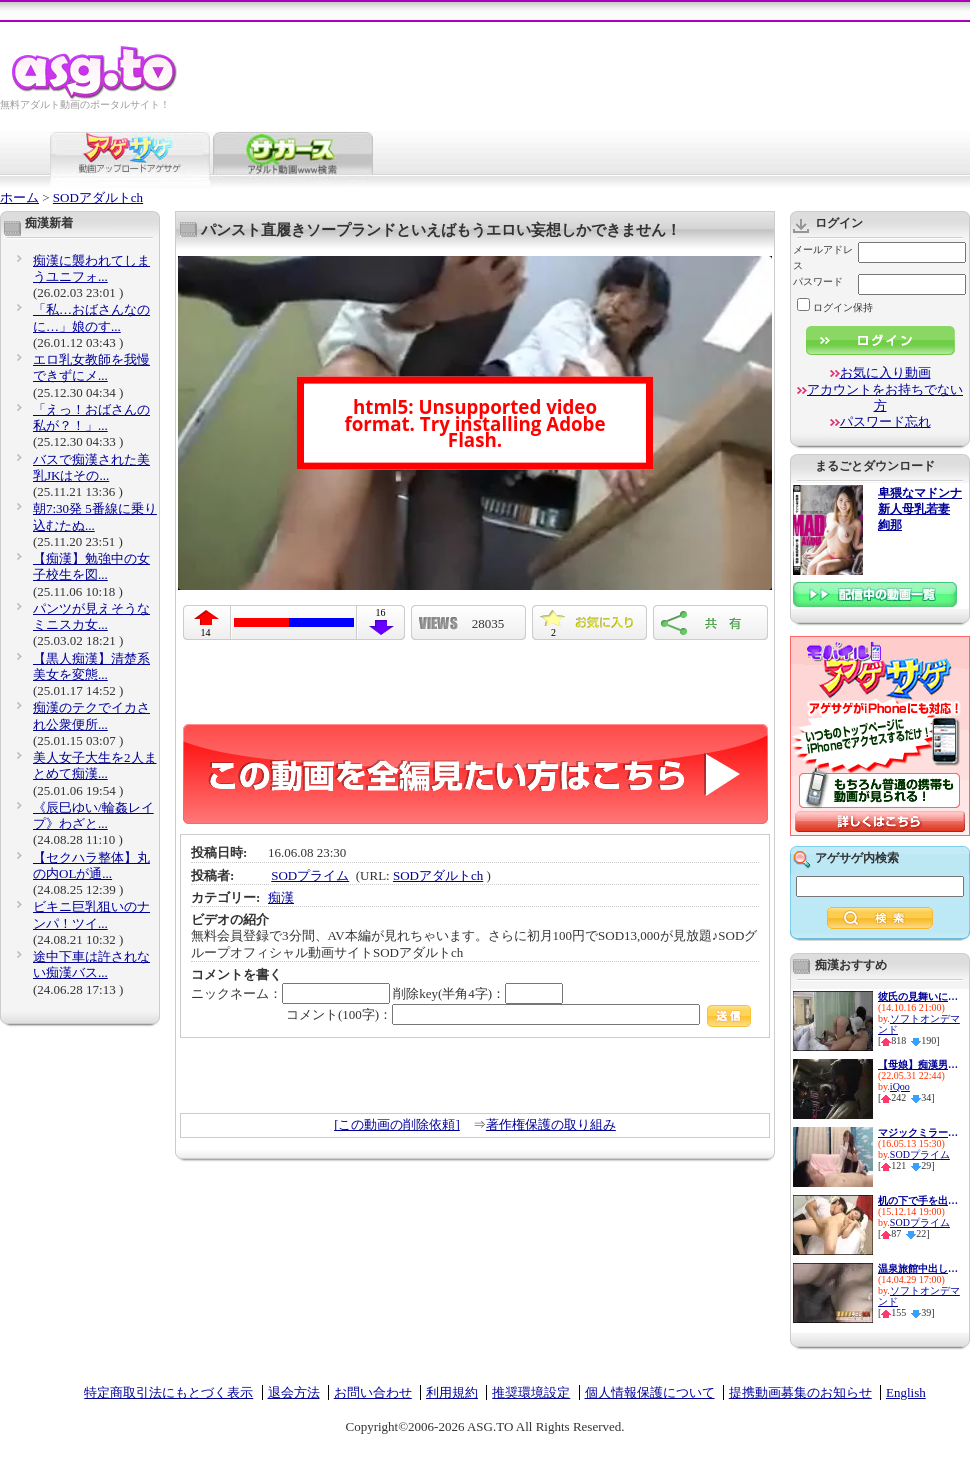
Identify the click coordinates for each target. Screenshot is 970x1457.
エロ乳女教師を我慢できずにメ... (91, 367)
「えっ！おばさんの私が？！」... (91, 417)
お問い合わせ (373, 1392)
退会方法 (294, 1392)
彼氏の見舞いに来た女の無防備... (918, 996)
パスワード (818, 281)
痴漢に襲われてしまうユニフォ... (91, 268)
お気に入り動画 (885, 372)
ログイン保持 (835, 307)
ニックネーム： (290, 993)
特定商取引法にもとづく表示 (168, 1392)
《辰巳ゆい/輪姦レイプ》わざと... (93, 815)
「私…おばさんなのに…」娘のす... (91, 317)
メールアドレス (823, 257)
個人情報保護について (650, 1392)
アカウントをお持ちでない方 (885, 397)
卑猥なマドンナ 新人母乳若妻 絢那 (920, 509)
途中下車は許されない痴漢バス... (91, 964)
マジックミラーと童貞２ (918, 1132)
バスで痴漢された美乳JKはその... (91, 467)
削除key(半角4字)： (478, 993)
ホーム (19, 197)
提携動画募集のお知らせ (800, 1392)
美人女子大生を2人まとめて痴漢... (95, 765)
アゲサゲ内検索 (857, 858)
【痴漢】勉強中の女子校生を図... (91, 566)
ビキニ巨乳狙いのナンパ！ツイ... (91, 914)
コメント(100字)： (518, 1014)
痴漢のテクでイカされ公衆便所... (91, 715)
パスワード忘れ (885, 421)
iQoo (900, 1086)
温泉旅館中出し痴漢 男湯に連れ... (918, 1268)
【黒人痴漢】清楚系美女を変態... (91, 666)
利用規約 (452, 1392)
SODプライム (310, 875)
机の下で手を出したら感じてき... (918, 1200)
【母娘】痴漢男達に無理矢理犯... (918, 1064)
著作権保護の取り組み (551, 1124)
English (906, 1392)
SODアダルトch (98, 197)
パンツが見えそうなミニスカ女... (91, 616)
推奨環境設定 (531, 1392)
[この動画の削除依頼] (397, 1124)
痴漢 (281, 897)
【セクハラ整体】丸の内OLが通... (91, 865)
